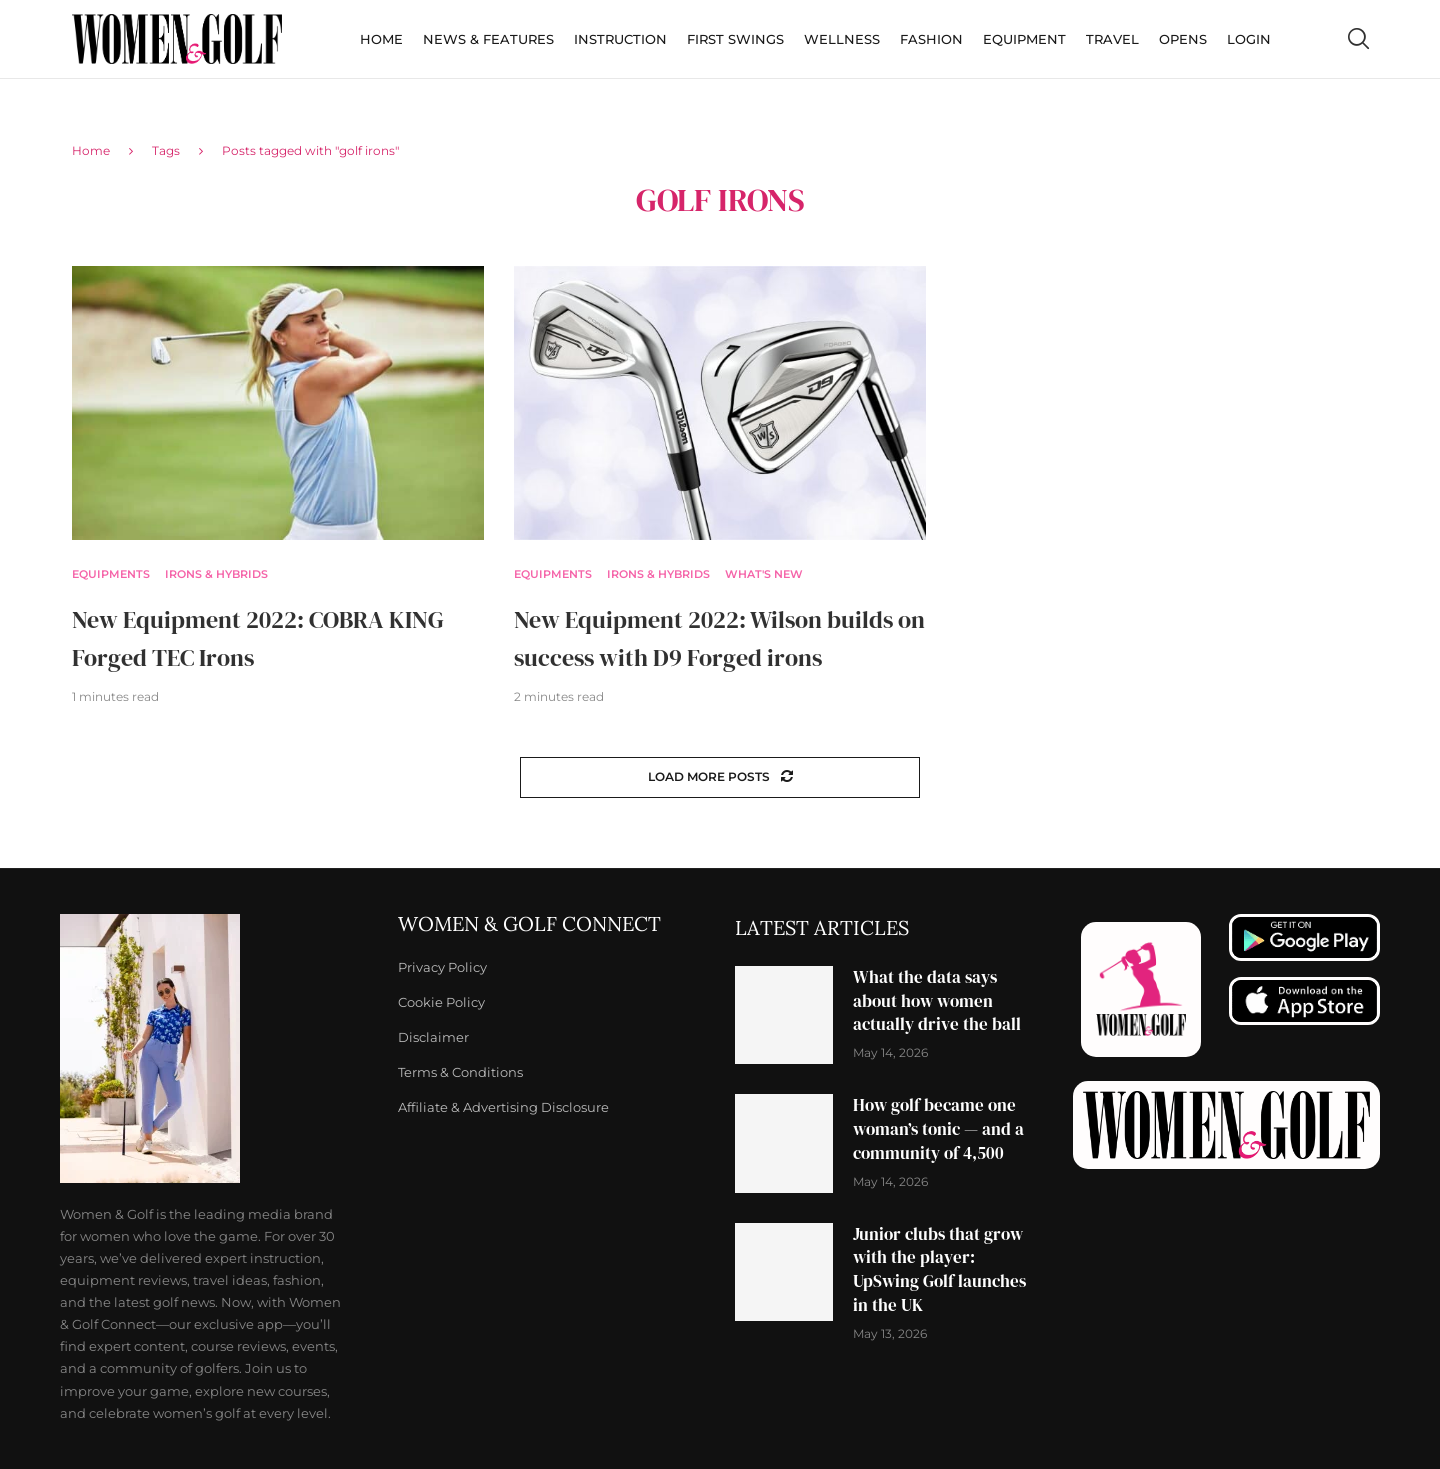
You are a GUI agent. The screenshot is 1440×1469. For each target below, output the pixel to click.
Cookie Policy (441, 1002)
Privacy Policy (442, 967)
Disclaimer (433, 1037)
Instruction (620, 39)
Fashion (931, 39)
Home (381, 39)
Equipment (1024, 39)
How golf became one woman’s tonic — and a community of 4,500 (938, 1129)
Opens (1183, 39)
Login (1249, 39)
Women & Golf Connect (529, 924)
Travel (1112, 39)
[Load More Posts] (720, 777)
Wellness (842, 39)
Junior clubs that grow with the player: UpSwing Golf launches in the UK (939, 1269)
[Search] (1358, 39)
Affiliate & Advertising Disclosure (503, 1107)
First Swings (735, 39)
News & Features (488, 39)
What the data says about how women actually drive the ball (937, 1001)
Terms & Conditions (460, 1072)
